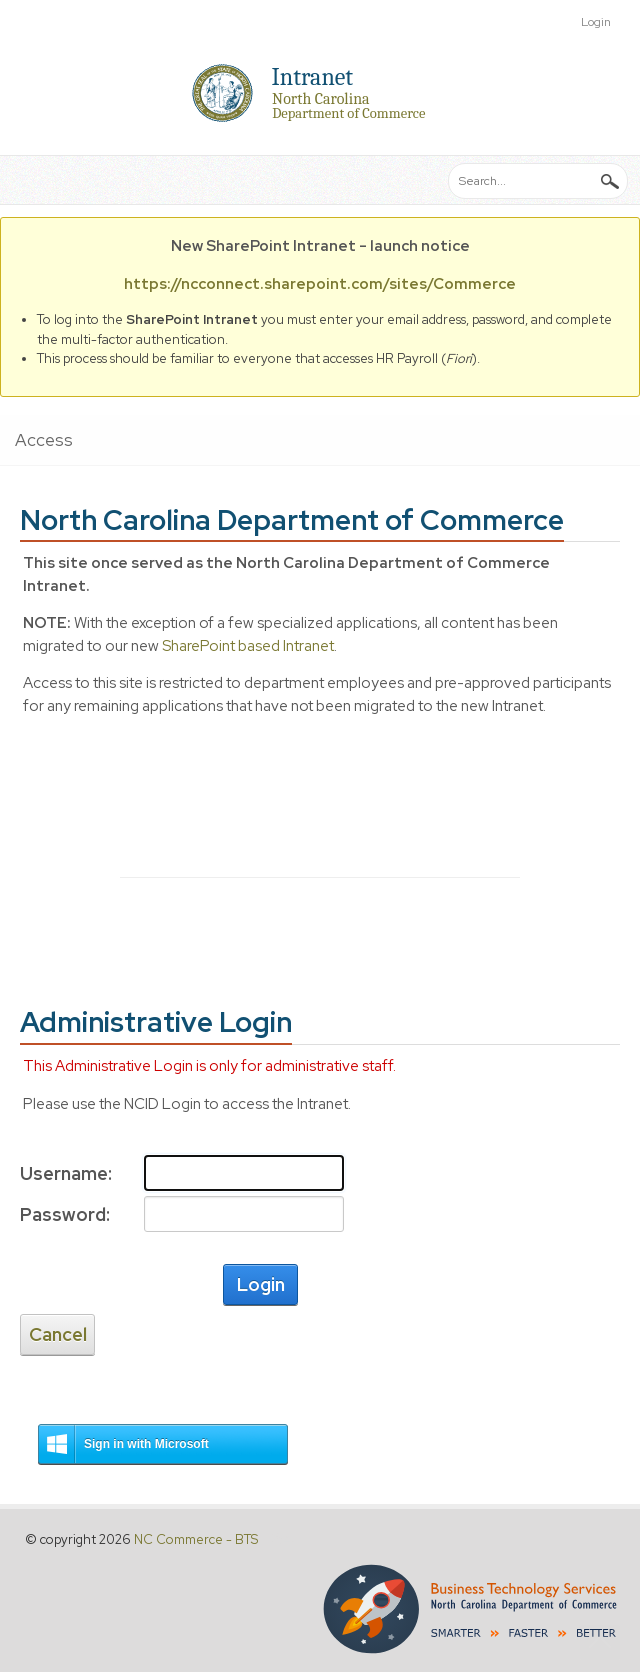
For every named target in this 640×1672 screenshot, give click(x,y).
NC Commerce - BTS (196, 1539)
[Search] (538, 181)
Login (596, 22)
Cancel (58, 1334)
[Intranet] (320, 93)
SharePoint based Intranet (248, 646)
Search (610, 180)
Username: (63, 1173)
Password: (63, 1214)
